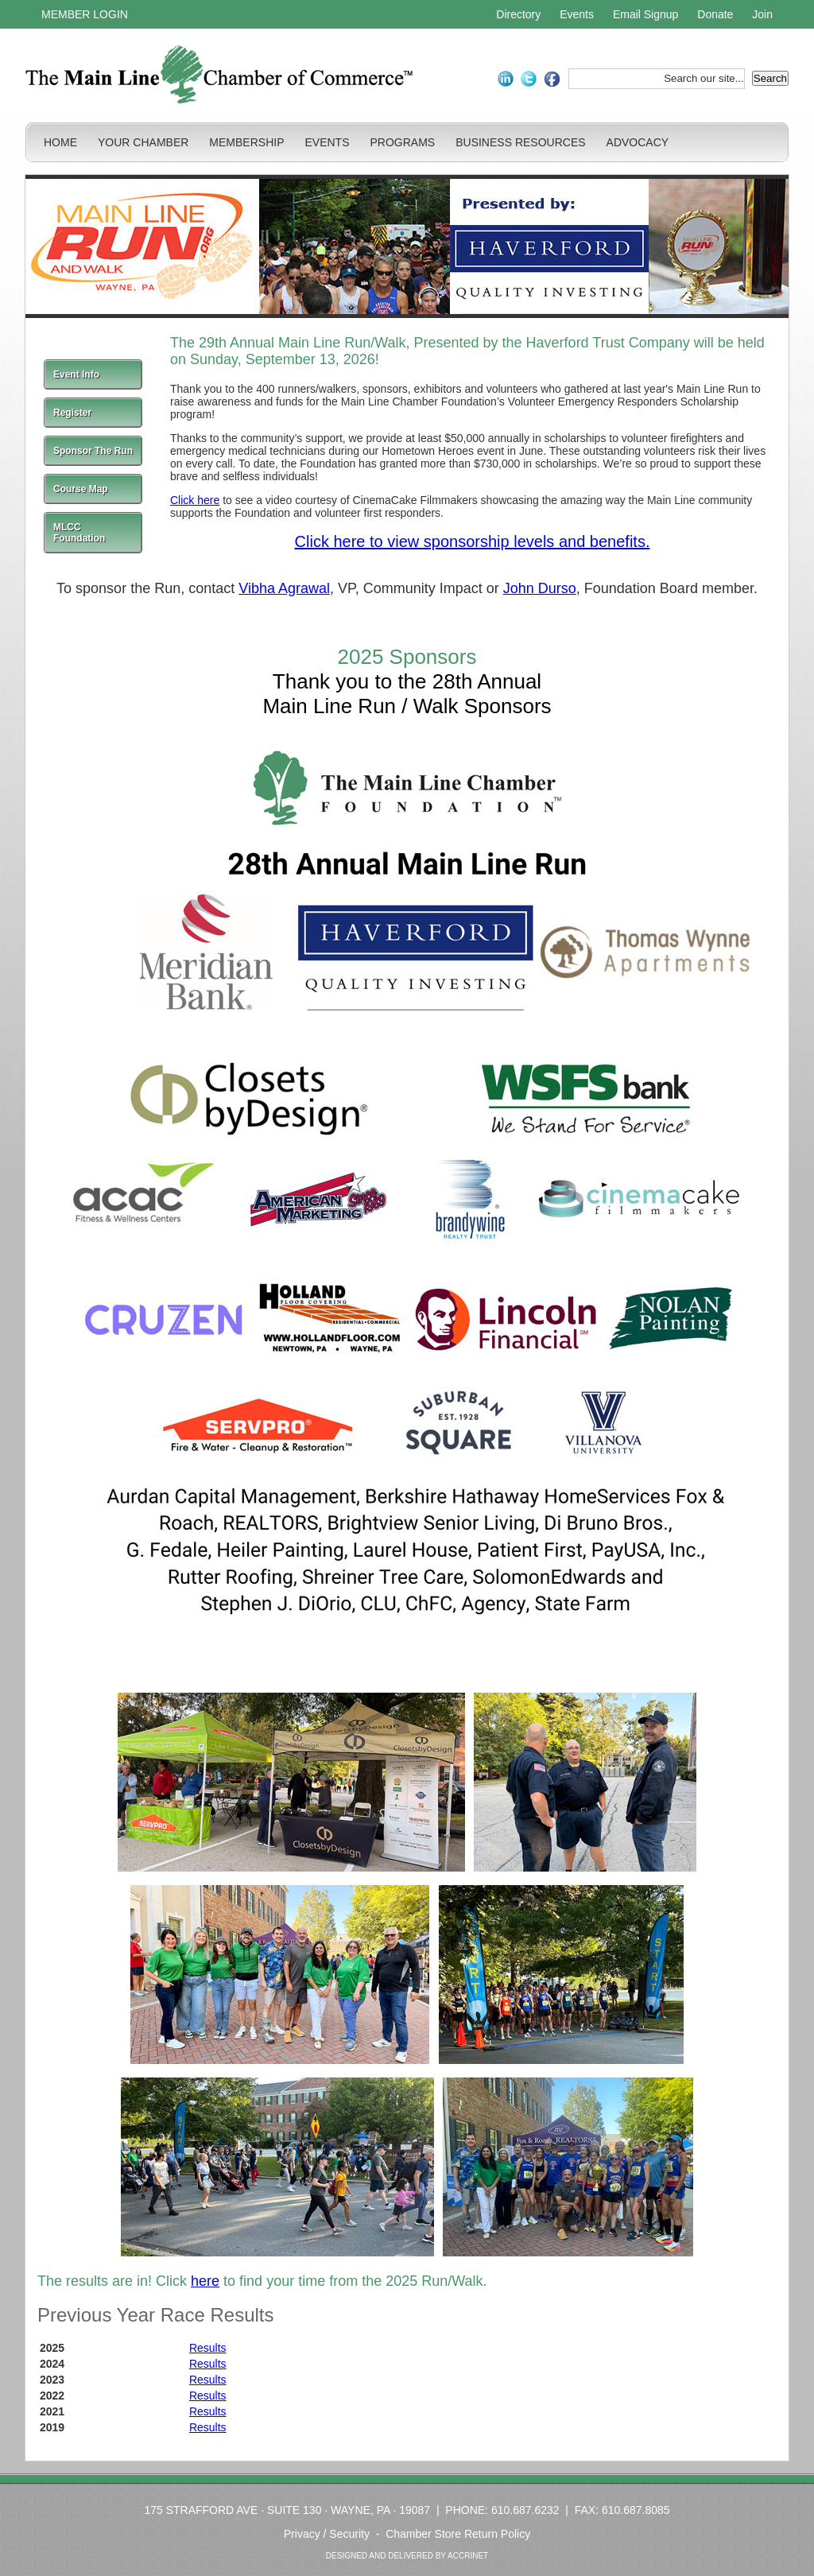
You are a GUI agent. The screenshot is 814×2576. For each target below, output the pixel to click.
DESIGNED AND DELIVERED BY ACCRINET (407, 2555)
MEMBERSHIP (246, 142)
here (205, 2281)
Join (762, 14)
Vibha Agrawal (284, 588)
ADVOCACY (638, 142)
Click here (194, 500)
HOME (60, 142)
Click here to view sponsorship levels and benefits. (472, 541)
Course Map (80, 489)
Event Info (76, 374)
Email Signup (646, 14)
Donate (715, 14)
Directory (518, 14)
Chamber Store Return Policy (458, 2534)
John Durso (539, 588)
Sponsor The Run (93, 450)
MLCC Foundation (79, 533)
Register (72, 412)
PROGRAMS (403, 142)
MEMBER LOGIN (84, 14)
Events (577, 14)
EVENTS (326, 142)
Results (208, 2347)
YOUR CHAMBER (143, 142)
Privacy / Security (327, 2534)
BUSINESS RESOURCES (520, 142)
